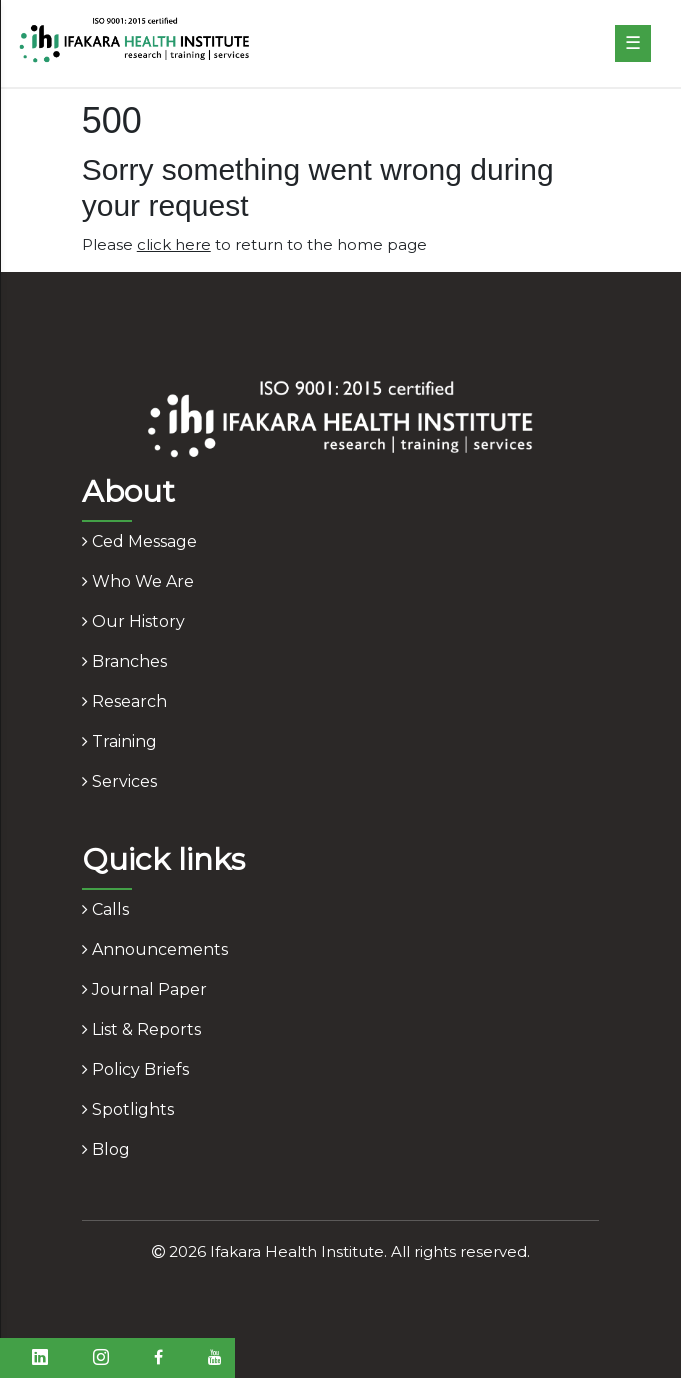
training (119, 741)
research (124, 701)
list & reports (141, 1029)
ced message (139, 541)
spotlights (128, 1109)
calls (105, 909)
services (119, 781)
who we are (138, 581)
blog (106, 1149)
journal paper (144, 989)
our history (133, 621)
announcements (155, 949)
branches (124, 661)
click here (174, 244)
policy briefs (135, 1069)
